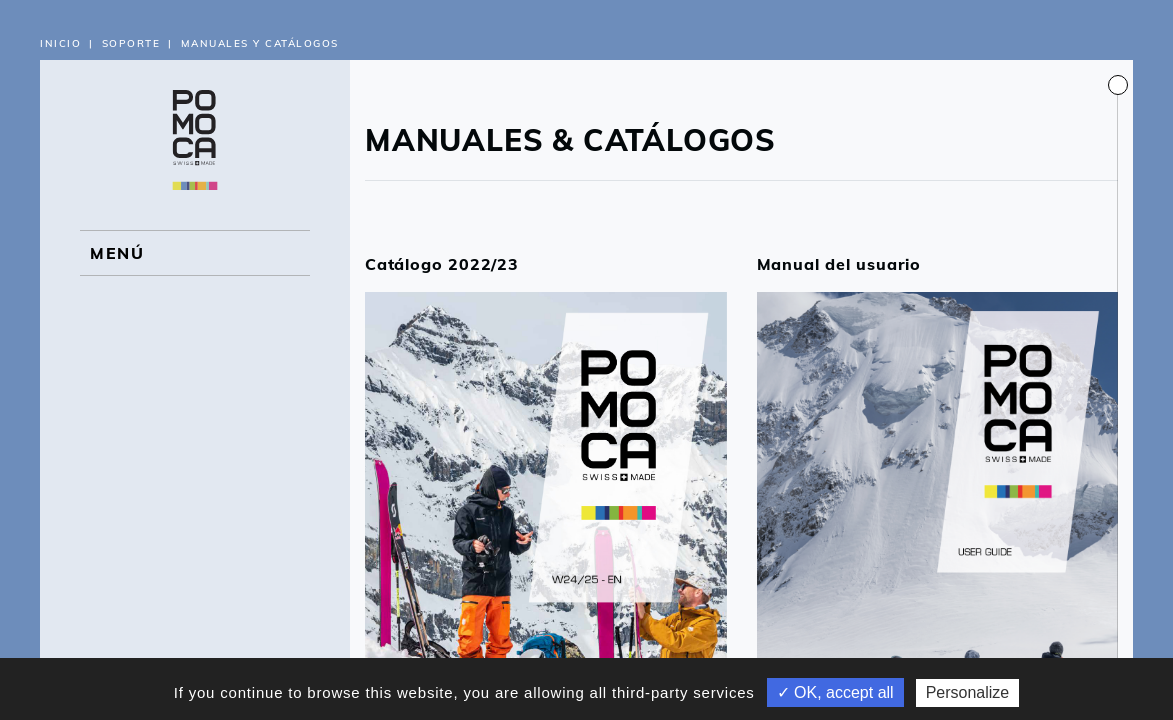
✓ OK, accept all (835, 692)
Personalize (968, 692)
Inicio (60, 43)
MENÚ (117, 253)
